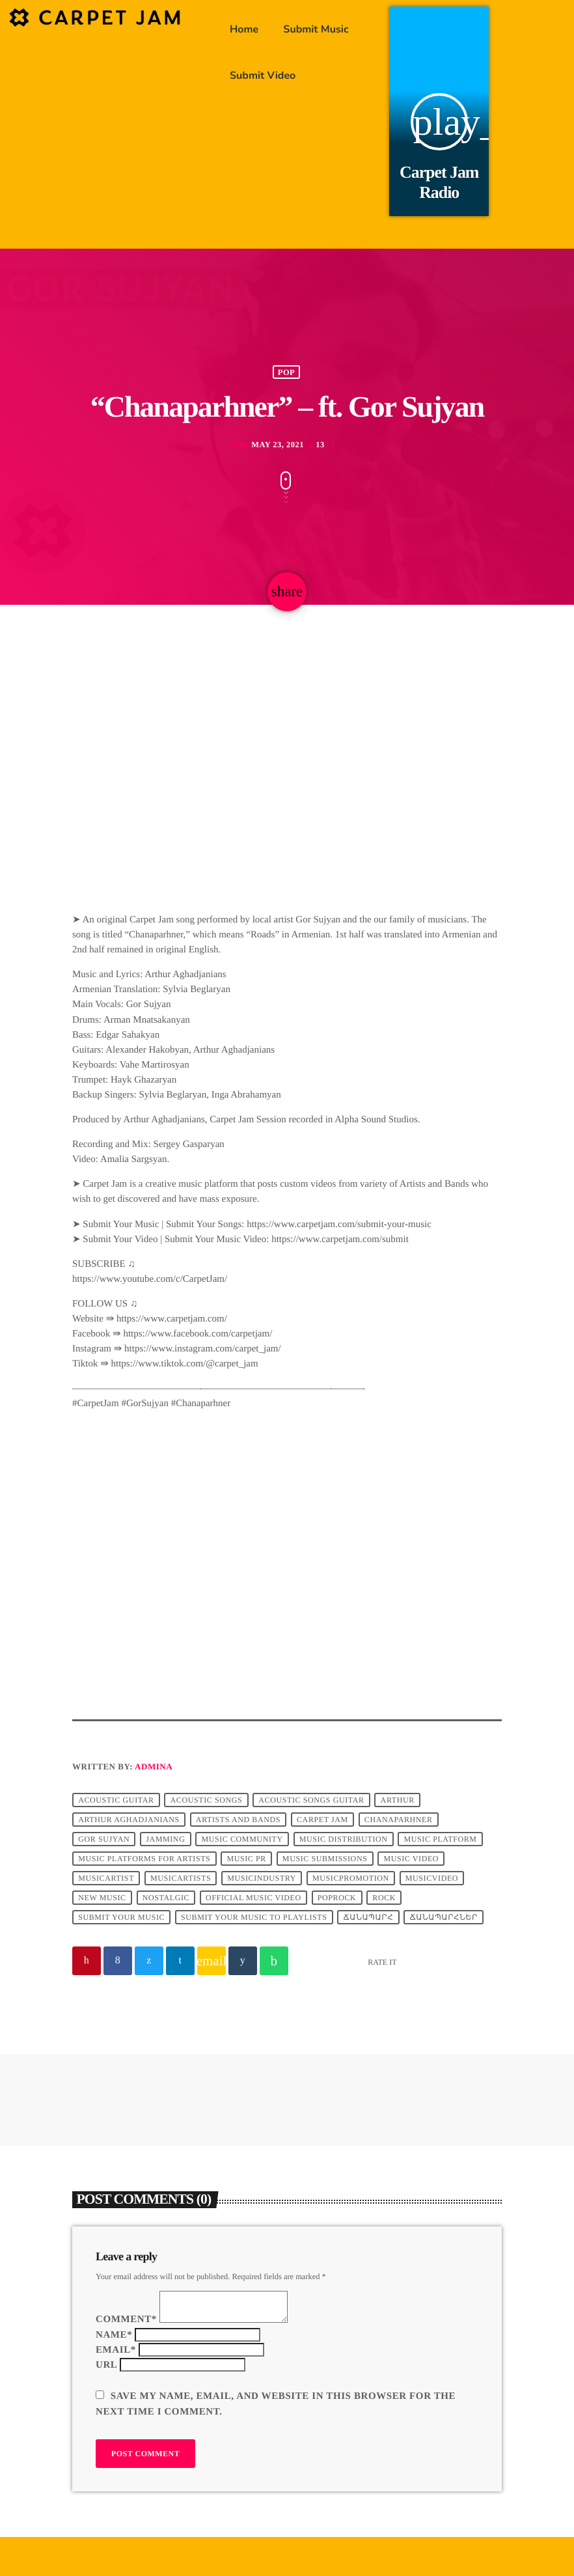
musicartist (106, 1878)
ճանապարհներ (443, 1917)
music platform (440, 1839)
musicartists (180, 1878)
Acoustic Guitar (116, 1800)
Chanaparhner (398, 1819)
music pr (246, 1858)
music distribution (343, 1839)
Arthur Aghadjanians (129, 1819)
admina (153, 1766)
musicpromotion (350, 1878)
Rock (384, 1897)
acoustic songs (207, 1800)
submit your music (121, 1917)
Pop (286, 371)
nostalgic (166, 1897)
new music (102, 1897)
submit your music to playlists (254, 1917)
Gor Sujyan (104, 1839)
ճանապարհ (369, 1917)
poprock (337, 1897)
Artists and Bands (238, 1819)
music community (241, 1839)
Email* (116, 2350)
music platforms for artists (144, 1858)
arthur (398, 1800)
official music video (253, 1897)
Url (106, 2365)
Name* (114, 2335)
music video (411, 1858)
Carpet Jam (322, 1819)
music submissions (325, 1858)
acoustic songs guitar (311, 1800)
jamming (165, 1839)
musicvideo (431, 1878)
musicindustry (261, 1878)
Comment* (126, 2320)
